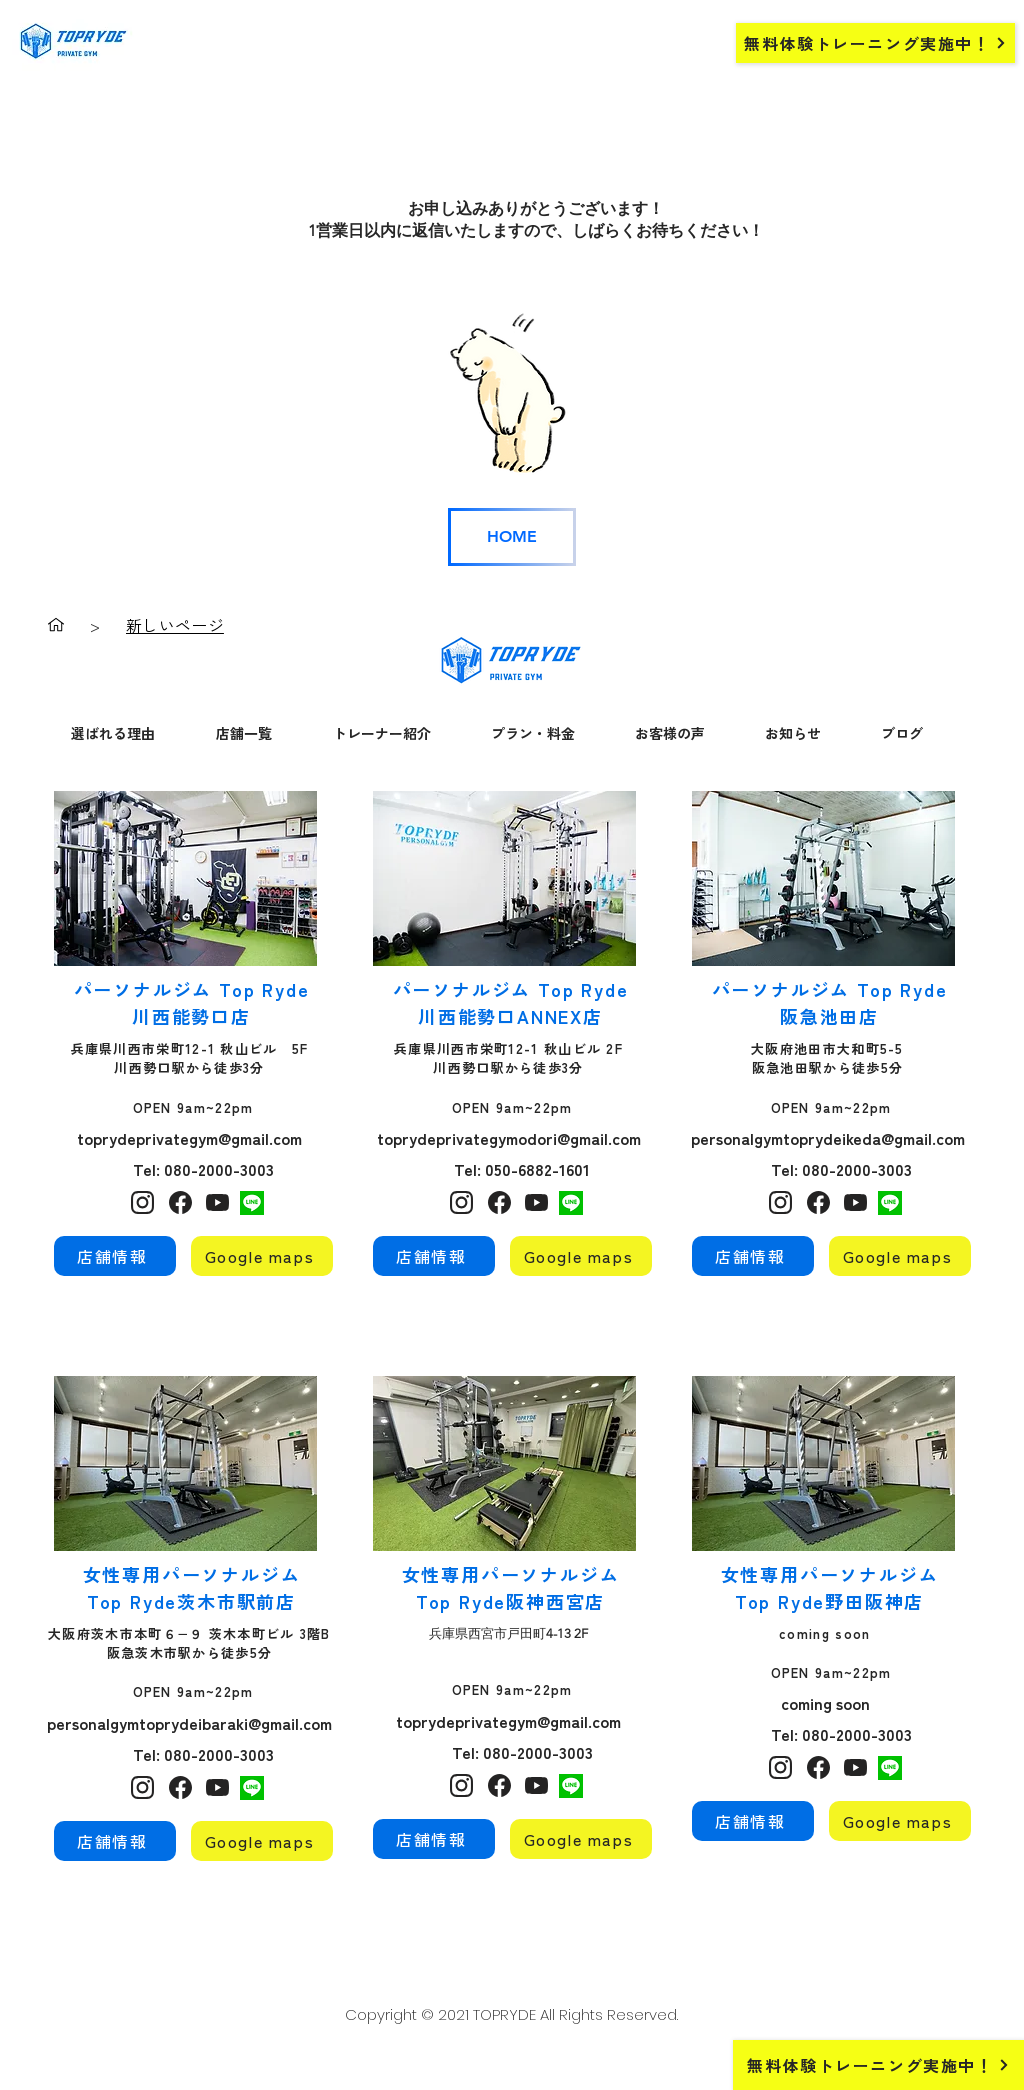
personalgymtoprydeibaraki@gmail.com (189, 1723)
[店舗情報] (115, 1256)
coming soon (827, 1703)
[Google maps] (262, 1256)
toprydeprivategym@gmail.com (189, 1138)
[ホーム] (56, 625)
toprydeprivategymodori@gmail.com (509, 1138)
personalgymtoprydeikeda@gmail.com (828, 1138)
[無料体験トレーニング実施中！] (875, 43)
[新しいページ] (175, 625)
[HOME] (512, 537)
